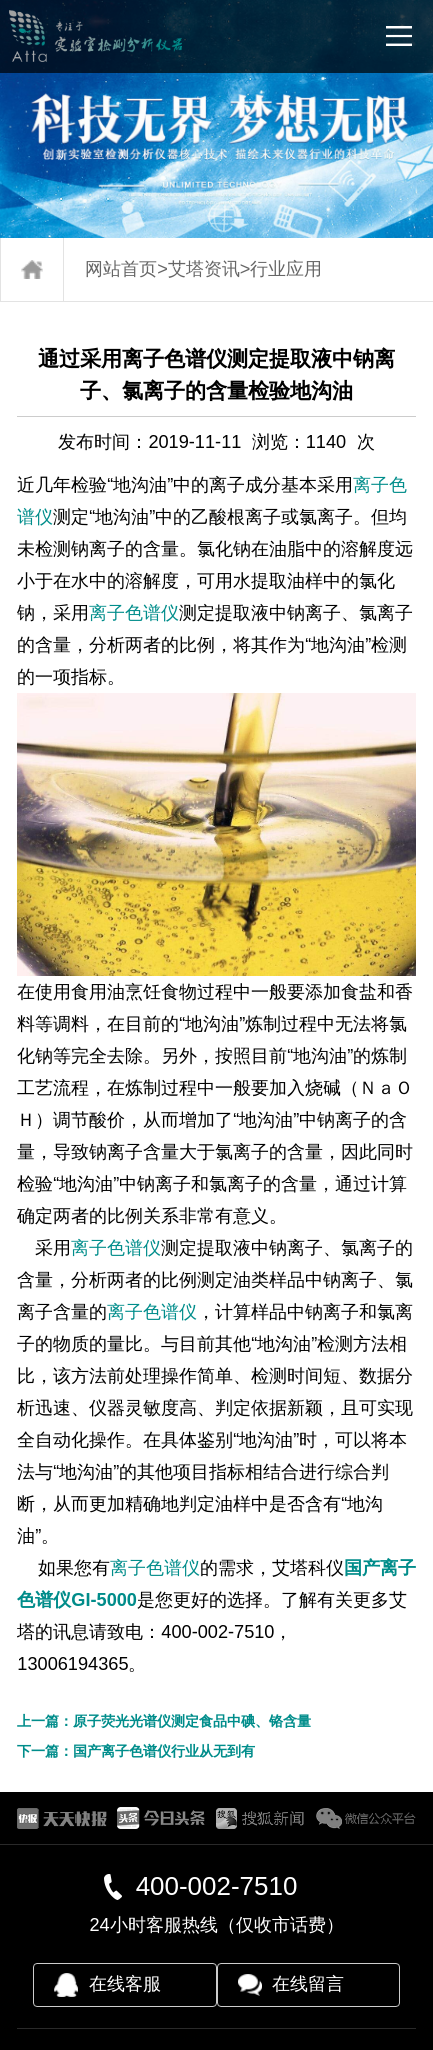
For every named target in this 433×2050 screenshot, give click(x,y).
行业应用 (286, 269)
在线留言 (308, 1984)
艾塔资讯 (204, 269)
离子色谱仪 (134, 613)
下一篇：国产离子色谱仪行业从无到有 (136, 1751)
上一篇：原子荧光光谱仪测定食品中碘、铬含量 (164, 1721)
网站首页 (121, 269)
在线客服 (125, 1984)
